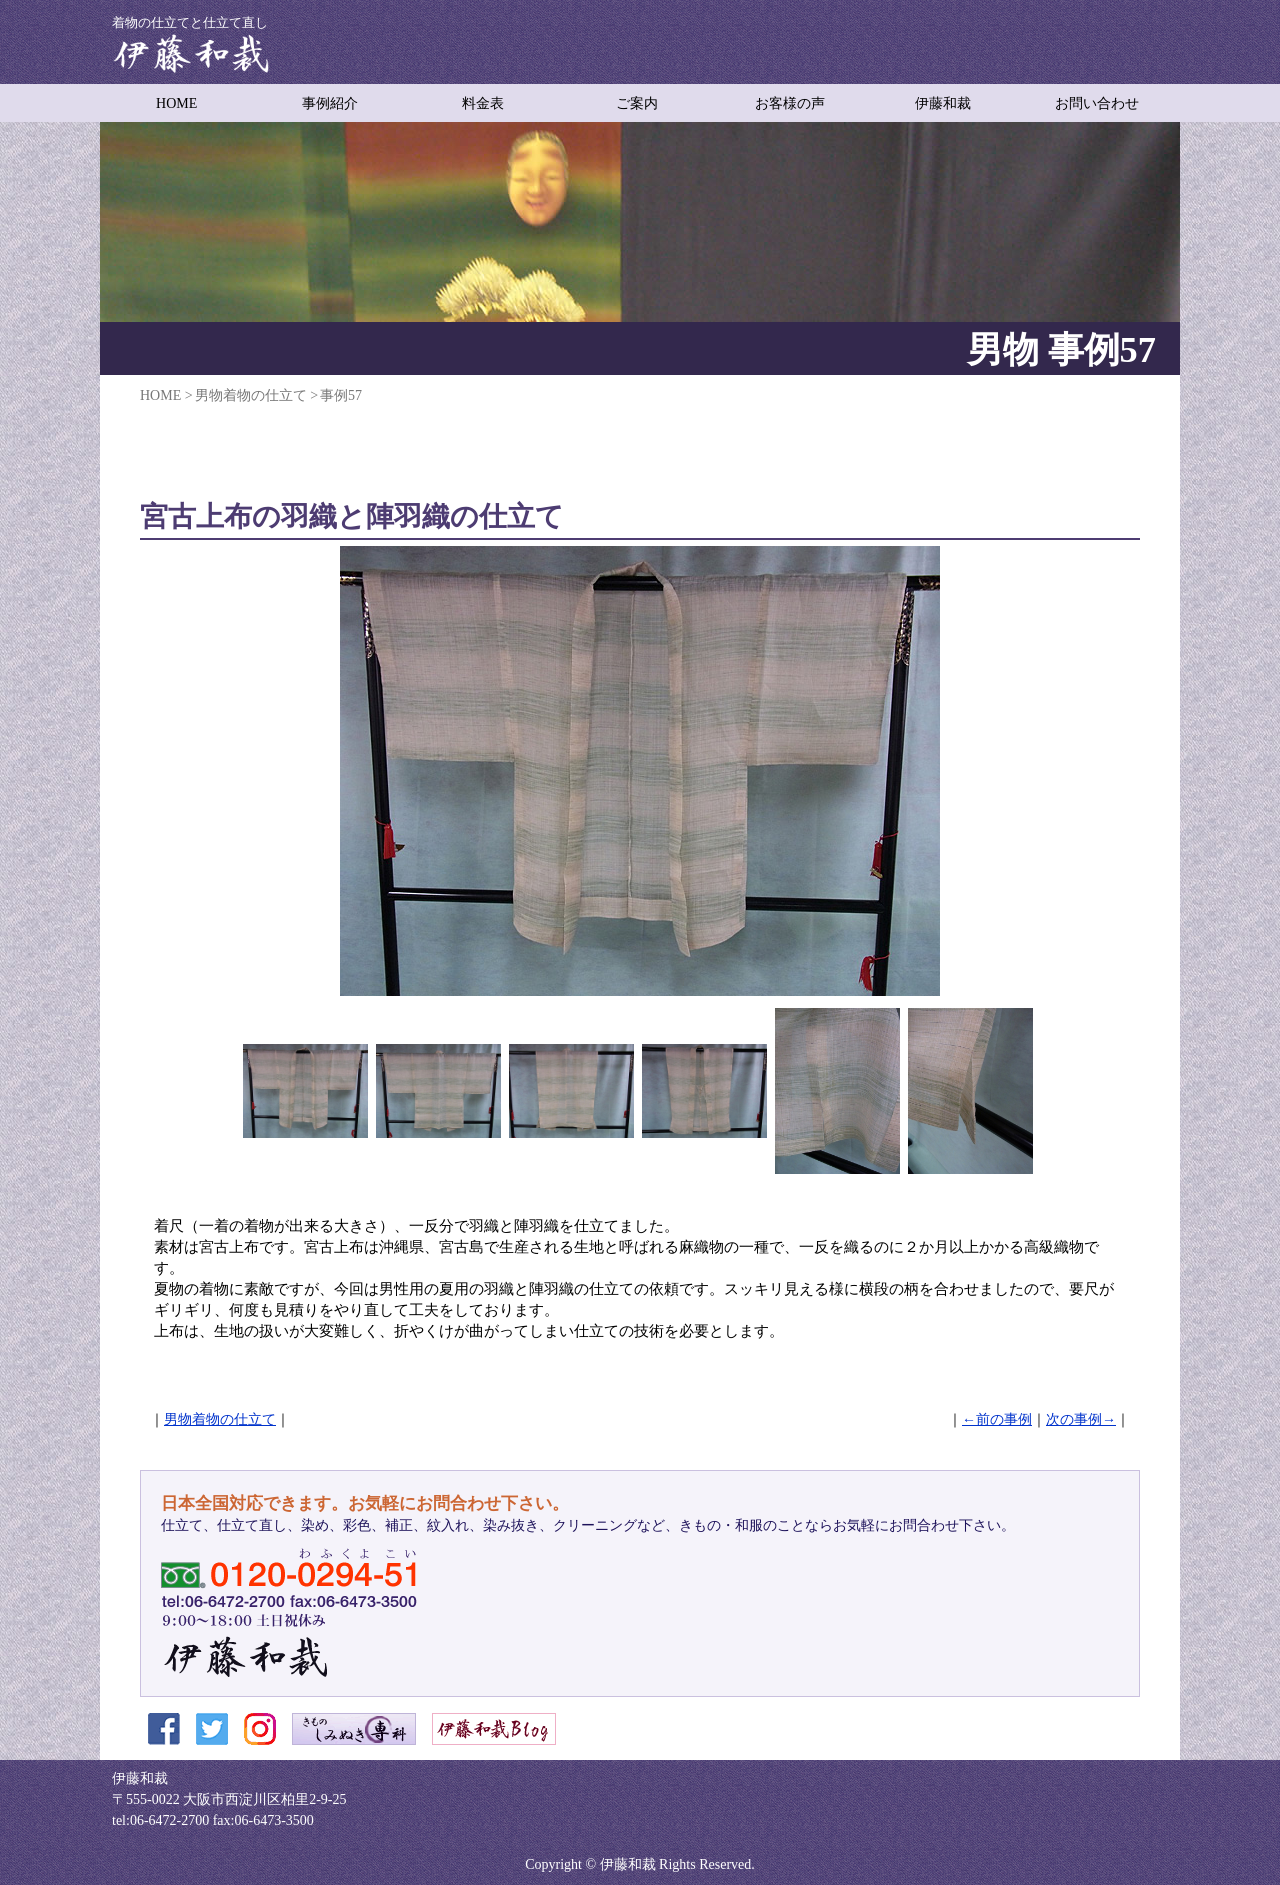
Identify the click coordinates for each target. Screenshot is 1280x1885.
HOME (176, 103)
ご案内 (637, 103)
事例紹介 (330, 103)
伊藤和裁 (943, 103)
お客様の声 (790, 103)
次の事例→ (1081, 1419)
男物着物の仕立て (220, 1419)
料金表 (483, 103)
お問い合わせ (1097, 103)
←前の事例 (997, 1419)
